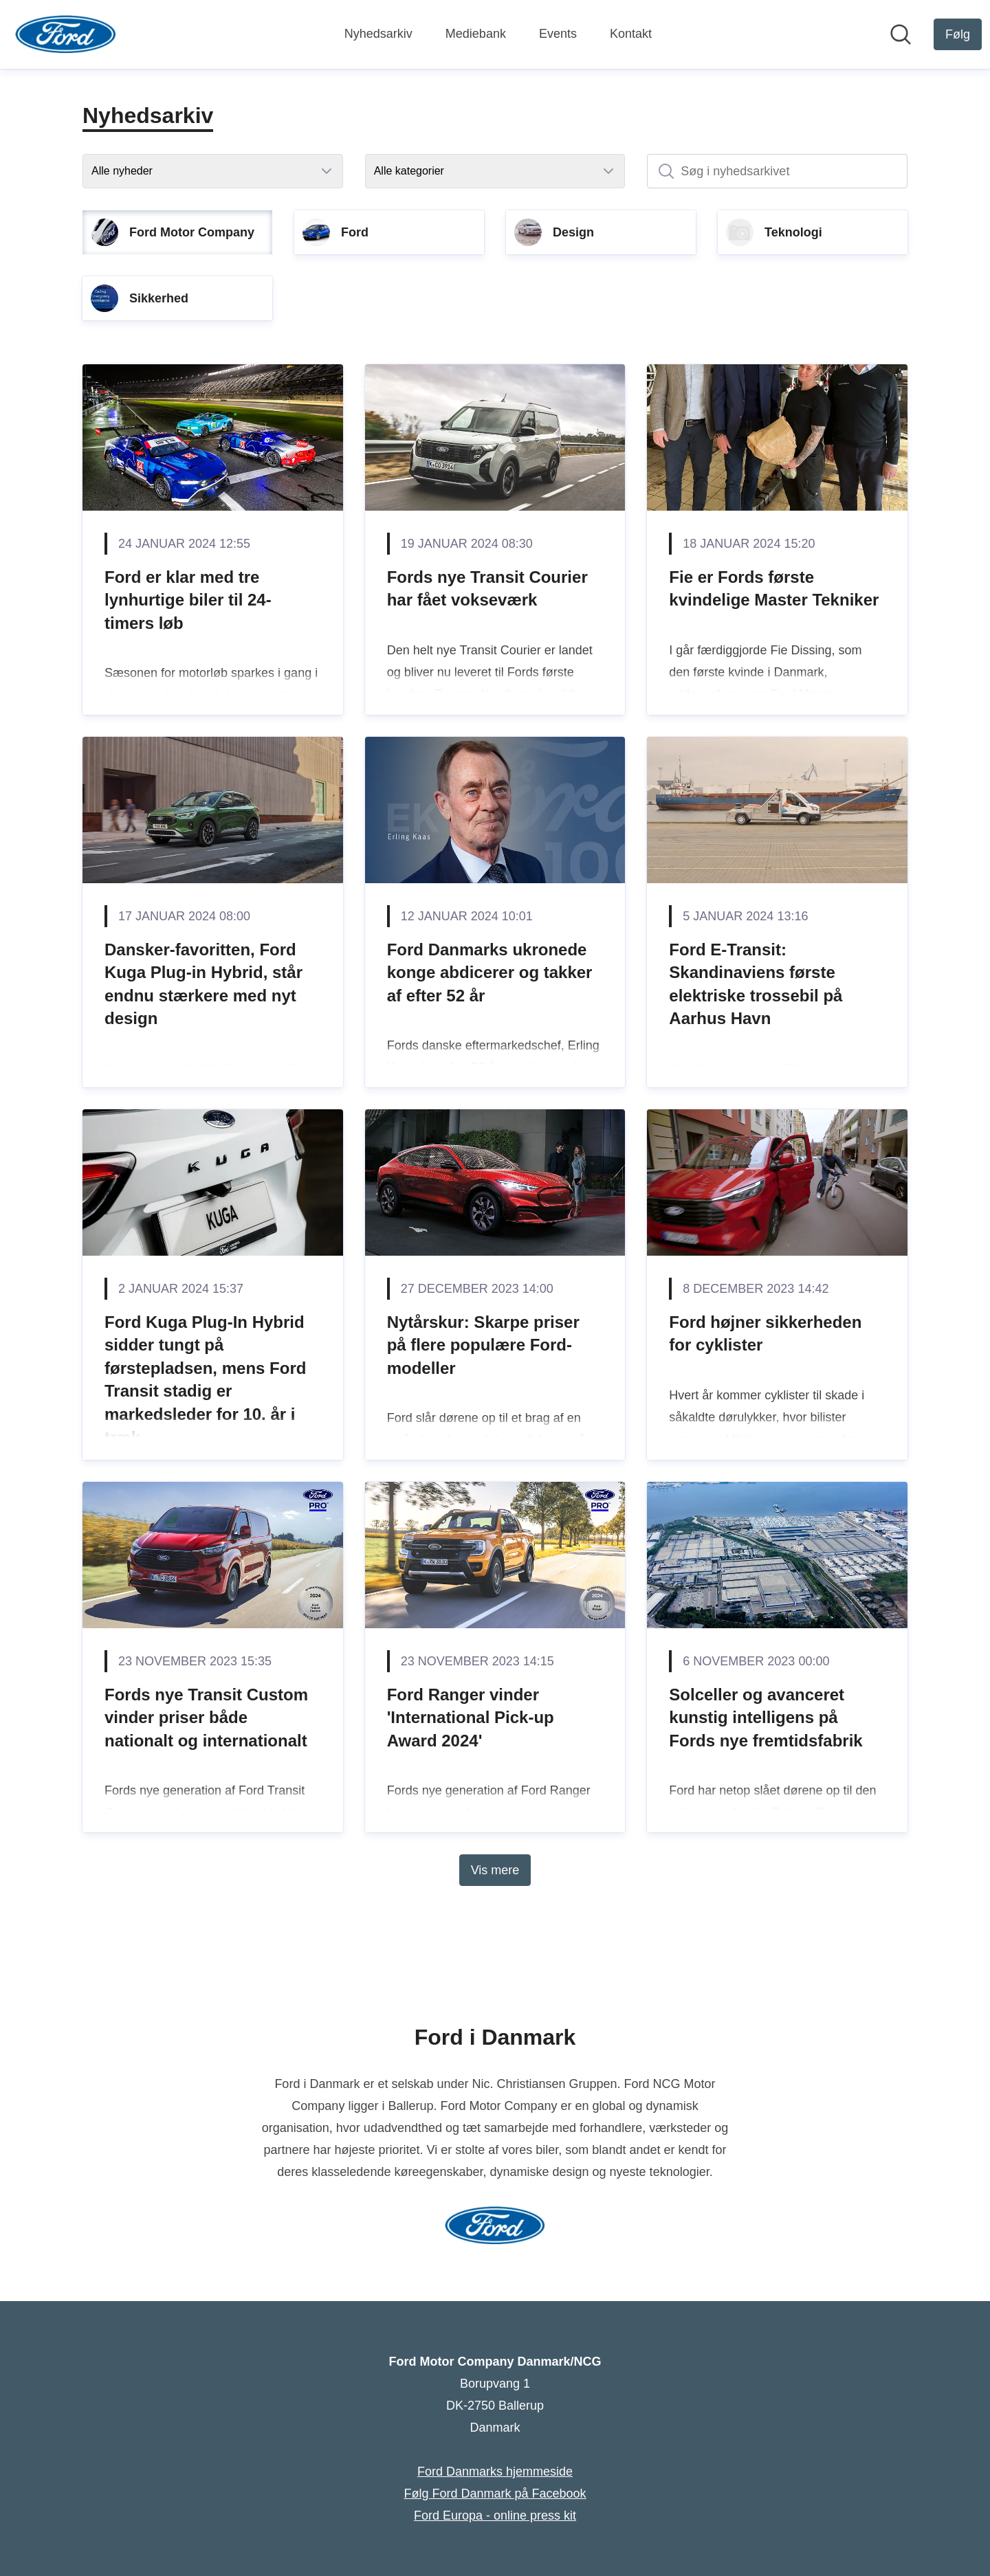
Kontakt (631, 34)
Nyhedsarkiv (378, 34)
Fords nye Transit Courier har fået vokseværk (487, 589)
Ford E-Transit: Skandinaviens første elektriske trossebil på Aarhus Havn (755, 984)
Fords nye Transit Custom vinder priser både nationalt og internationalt (206, 1717)
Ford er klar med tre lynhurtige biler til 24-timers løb (188, 600)
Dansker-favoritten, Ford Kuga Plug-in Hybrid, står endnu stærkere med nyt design (203, 984)
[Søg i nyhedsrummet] (901, 34)
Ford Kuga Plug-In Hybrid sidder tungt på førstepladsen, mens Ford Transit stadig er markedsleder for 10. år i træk (205, 1380)
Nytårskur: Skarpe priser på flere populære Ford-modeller (483, 1345)
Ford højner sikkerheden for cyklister (765, 1334)
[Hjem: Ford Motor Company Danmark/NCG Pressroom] (65, 34)
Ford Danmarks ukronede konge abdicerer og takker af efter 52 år (490, 972)
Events (558, 34)
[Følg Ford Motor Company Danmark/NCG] (958, 34)
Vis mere (495, 1870)
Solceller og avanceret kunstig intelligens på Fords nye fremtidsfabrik (765, 1717)
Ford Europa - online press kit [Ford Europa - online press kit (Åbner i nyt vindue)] (495, 2515)
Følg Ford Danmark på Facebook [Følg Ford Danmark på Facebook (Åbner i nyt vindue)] (495, 2493)
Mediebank (476, 34)
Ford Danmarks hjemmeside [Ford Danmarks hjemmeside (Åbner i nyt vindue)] (495, 2471)
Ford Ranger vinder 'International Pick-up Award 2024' (470, 1717)
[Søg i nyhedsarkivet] (777, 171)
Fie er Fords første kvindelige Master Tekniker (774, 589)
